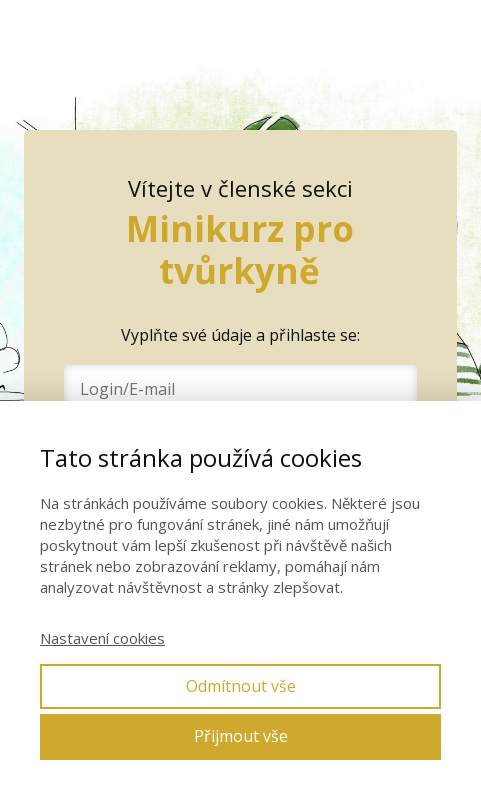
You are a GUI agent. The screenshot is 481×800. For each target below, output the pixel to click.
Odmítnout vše (241, 686)
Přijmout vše (241, 736)
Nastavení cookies (102, 638)
